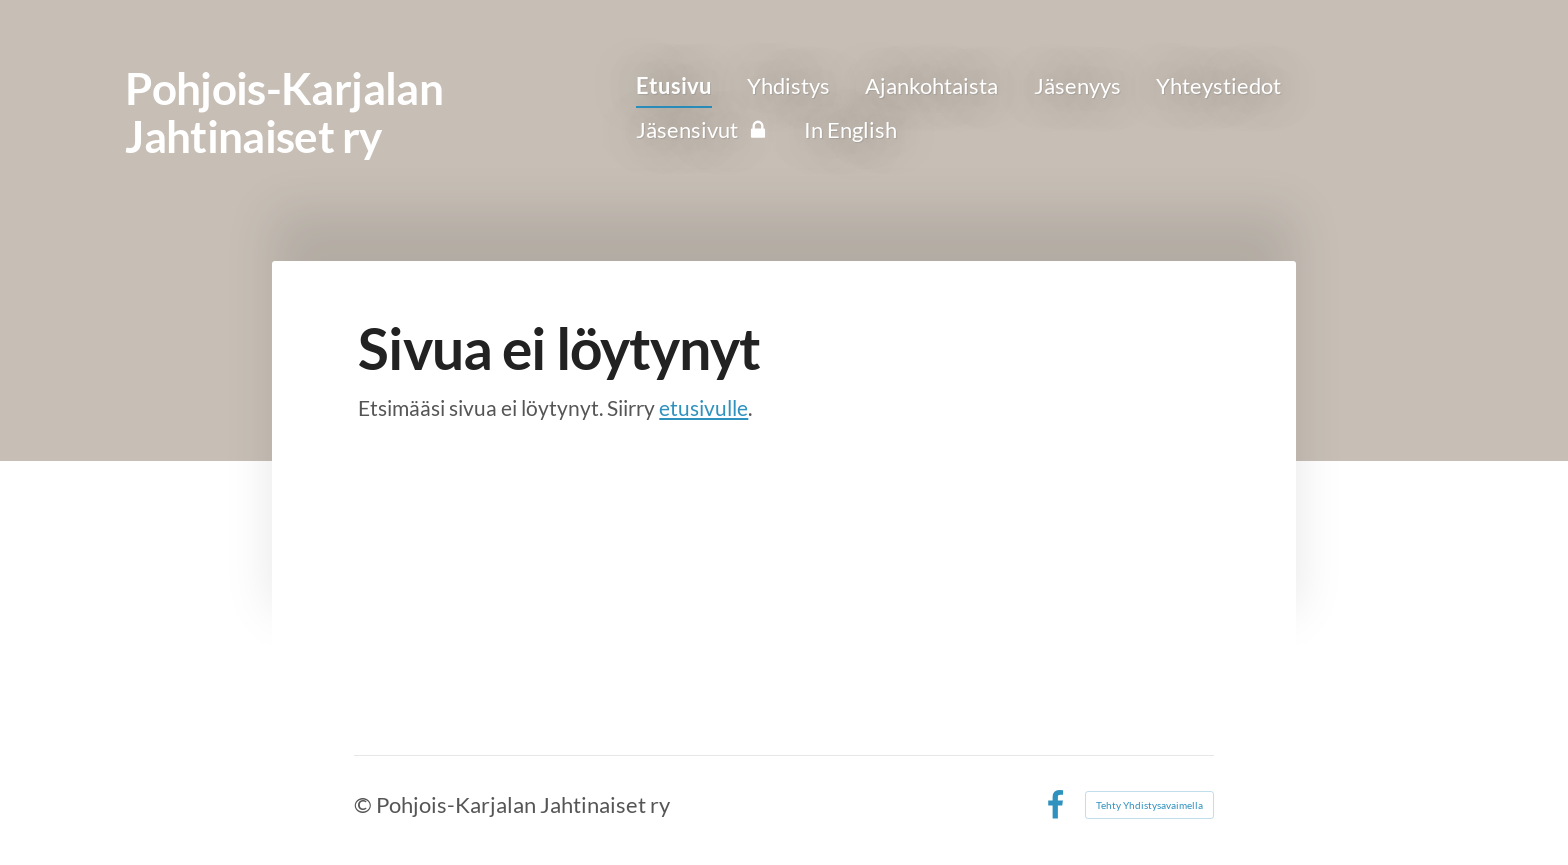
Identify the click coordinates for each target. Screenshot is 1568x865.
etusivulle (703, 407)
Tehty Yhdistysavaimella (1149, 805)
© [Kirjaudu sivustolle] (365, 804)
